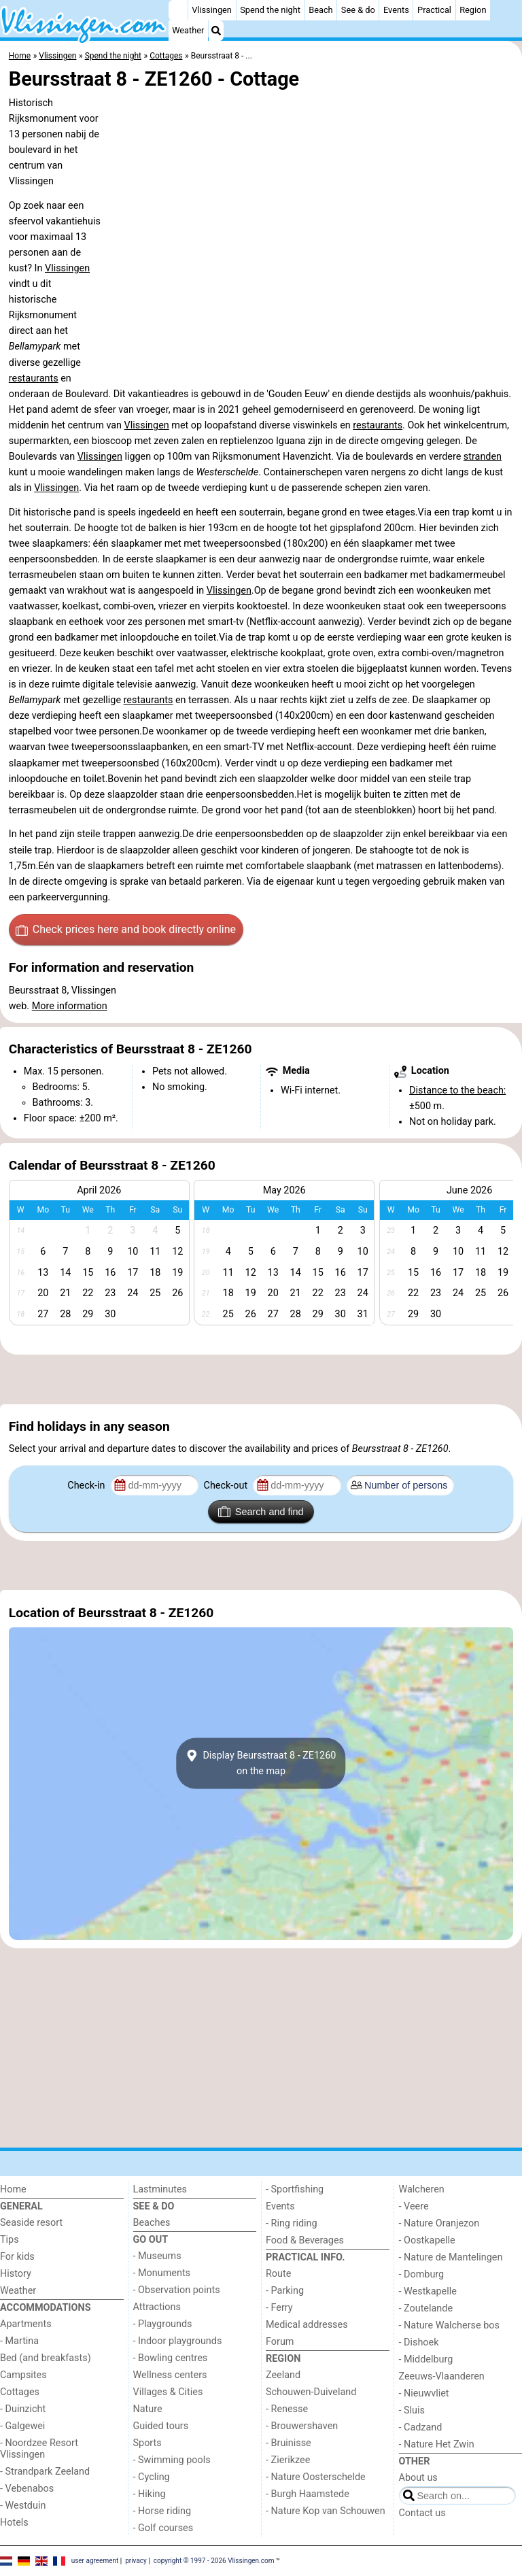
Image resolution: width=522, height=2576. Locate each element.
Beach (320, 10)
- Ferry (279, 2308)
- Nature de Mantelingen (451, 2257)
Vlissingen (212, 10)
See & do (358, 10)
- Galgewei (22, 2426)
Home (13, 2189)
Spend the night (270, 10)
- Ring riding (291, 2223)
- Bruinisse (288, 2443)
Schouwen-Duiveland (311, 2392)
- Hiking (149, 2494)
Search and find (260, 1512)
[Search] (216, 30)
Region (472, 10)
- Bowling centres (170, 2358)
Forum (280, 2342)
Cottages (19, 2392)
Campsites (23, 2375)
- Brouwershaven (302, 2426)
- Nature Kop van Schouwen (325, 2511)
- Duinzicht (23, 2409)
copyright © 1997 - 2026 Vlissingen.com (214, 2560)
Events (396, 10)
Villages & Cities (168, 2392)
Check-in (87, 1485)
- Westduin (23, 2505)
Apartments (26, 2324)
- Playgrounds (162, 2324)
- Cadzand (420, 2427)
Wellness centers (170, 2375)
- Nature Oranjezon (439, 2223)
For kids (17, 2257)
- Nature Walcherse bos (449, 2325)
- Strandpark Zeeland (45, 2471)
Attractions (157, 2307)
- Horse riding (162, 2511)
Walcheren (422, 2189)
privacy (136, 2560)
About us (418, 2478)
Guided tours (161, 2426)
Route (278, 2274)
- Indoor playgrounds (177, 2341)
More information (69, 1006)
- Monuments (162, 2273)
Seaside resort (31, 2222)
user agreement (95, 2560)
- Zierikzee (288, 2460)
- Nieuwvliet (424, 2393)
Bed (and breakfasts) (45, 2358)
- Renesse (287, 2409)
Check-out (227, 1485)
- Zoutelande (426, 2308)
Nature (147, 2409)
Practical (434, 10)
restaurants (33, 378)
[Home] (178, 10)
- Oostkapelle (427, 2240)
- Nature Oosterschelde (316, 2477)
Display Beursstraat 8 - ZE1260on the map (261, 1763)
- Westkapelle (428, 2291)
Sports (147, 2443)
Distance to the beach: (457, 1090)
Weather (188, 30)
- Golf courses (163, 2528)
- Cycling (151, 2477)
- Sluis (412, 2410)
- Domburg (422, 2274)
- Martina (19, 2341)
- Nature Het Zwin (436, 2444)
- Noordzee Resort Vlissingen (39, 2448)
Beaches (152, 2222)
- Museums (157, 2256)
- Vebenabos (27, 2488)
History (15, 2274)
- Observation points (176, 2290)
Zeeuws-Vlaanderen (442, 2376)
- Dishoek (419, 2342)
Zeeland (283, 2375)
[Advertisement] (261, 1379)
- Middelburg (426, 2359)
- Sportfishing (295, 2189)
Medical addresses (307, 2325)
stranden (483, 456)
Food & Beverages (305, 2240)
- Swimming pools (172, 2460)
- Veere (414, 2206)
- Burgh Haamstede (307, 2494)
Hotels (14, 2522)
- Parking (285, 2291)
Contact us (422, 2513)
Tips (9, 2239)
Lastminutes (160, 2189)
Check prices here (126, 929)
